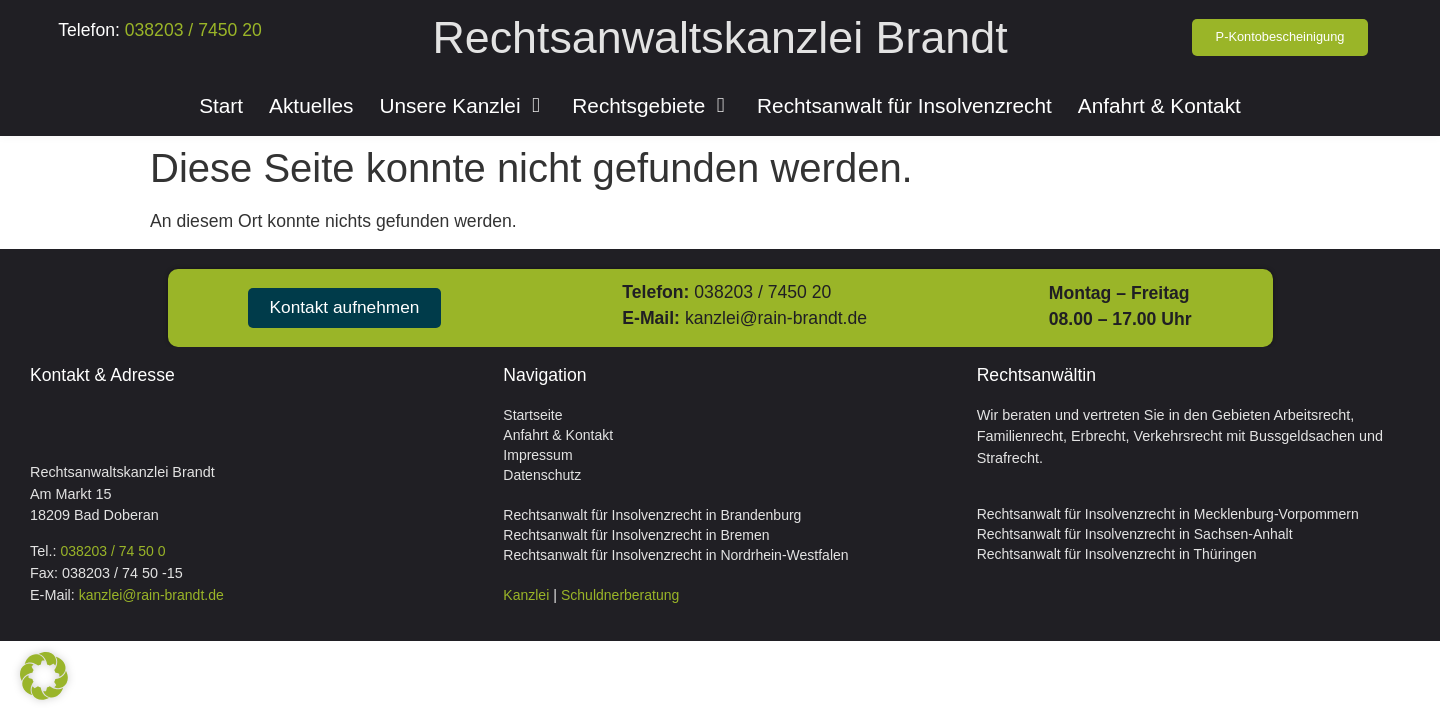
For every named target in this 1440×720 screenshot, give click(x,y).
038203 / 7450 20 (191, 30)
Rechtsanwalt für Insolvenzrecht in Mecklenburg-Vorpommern (1168, 514)
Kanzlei (526, 595)
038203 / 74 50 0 (112, 551)
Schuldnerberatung (620, 595)
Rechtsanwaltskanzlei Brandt (719, 37)
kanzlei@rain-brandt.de (780, 318)
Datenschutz (542, 475)
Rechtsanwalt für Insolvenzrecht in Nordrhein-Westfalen (675, 555)
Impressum (537, 455)
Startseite (532, 415)
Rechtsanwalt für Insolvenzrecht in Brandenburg (652, 515)
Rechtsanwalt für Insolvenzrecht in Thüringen (1117, 554)
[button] (44, 676)
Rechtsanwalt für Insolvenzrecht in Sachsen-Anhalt (1135, 534)
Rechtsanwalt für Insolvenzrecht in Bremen (636, 535)
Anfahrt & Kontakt (558, 435)
